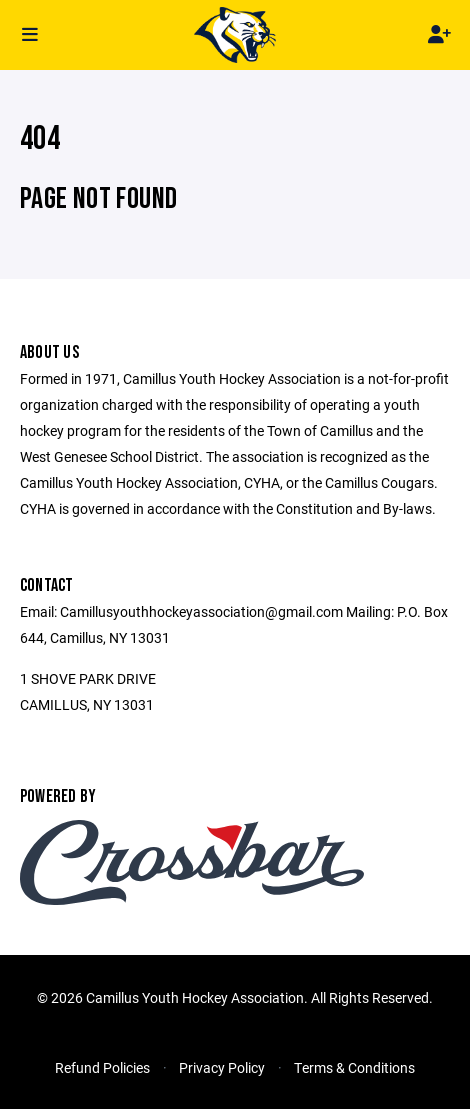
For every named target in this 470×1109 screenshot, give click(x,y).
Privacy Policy (222, 1067)
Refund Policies (102, 1067)
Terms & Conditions (354, 1067)
